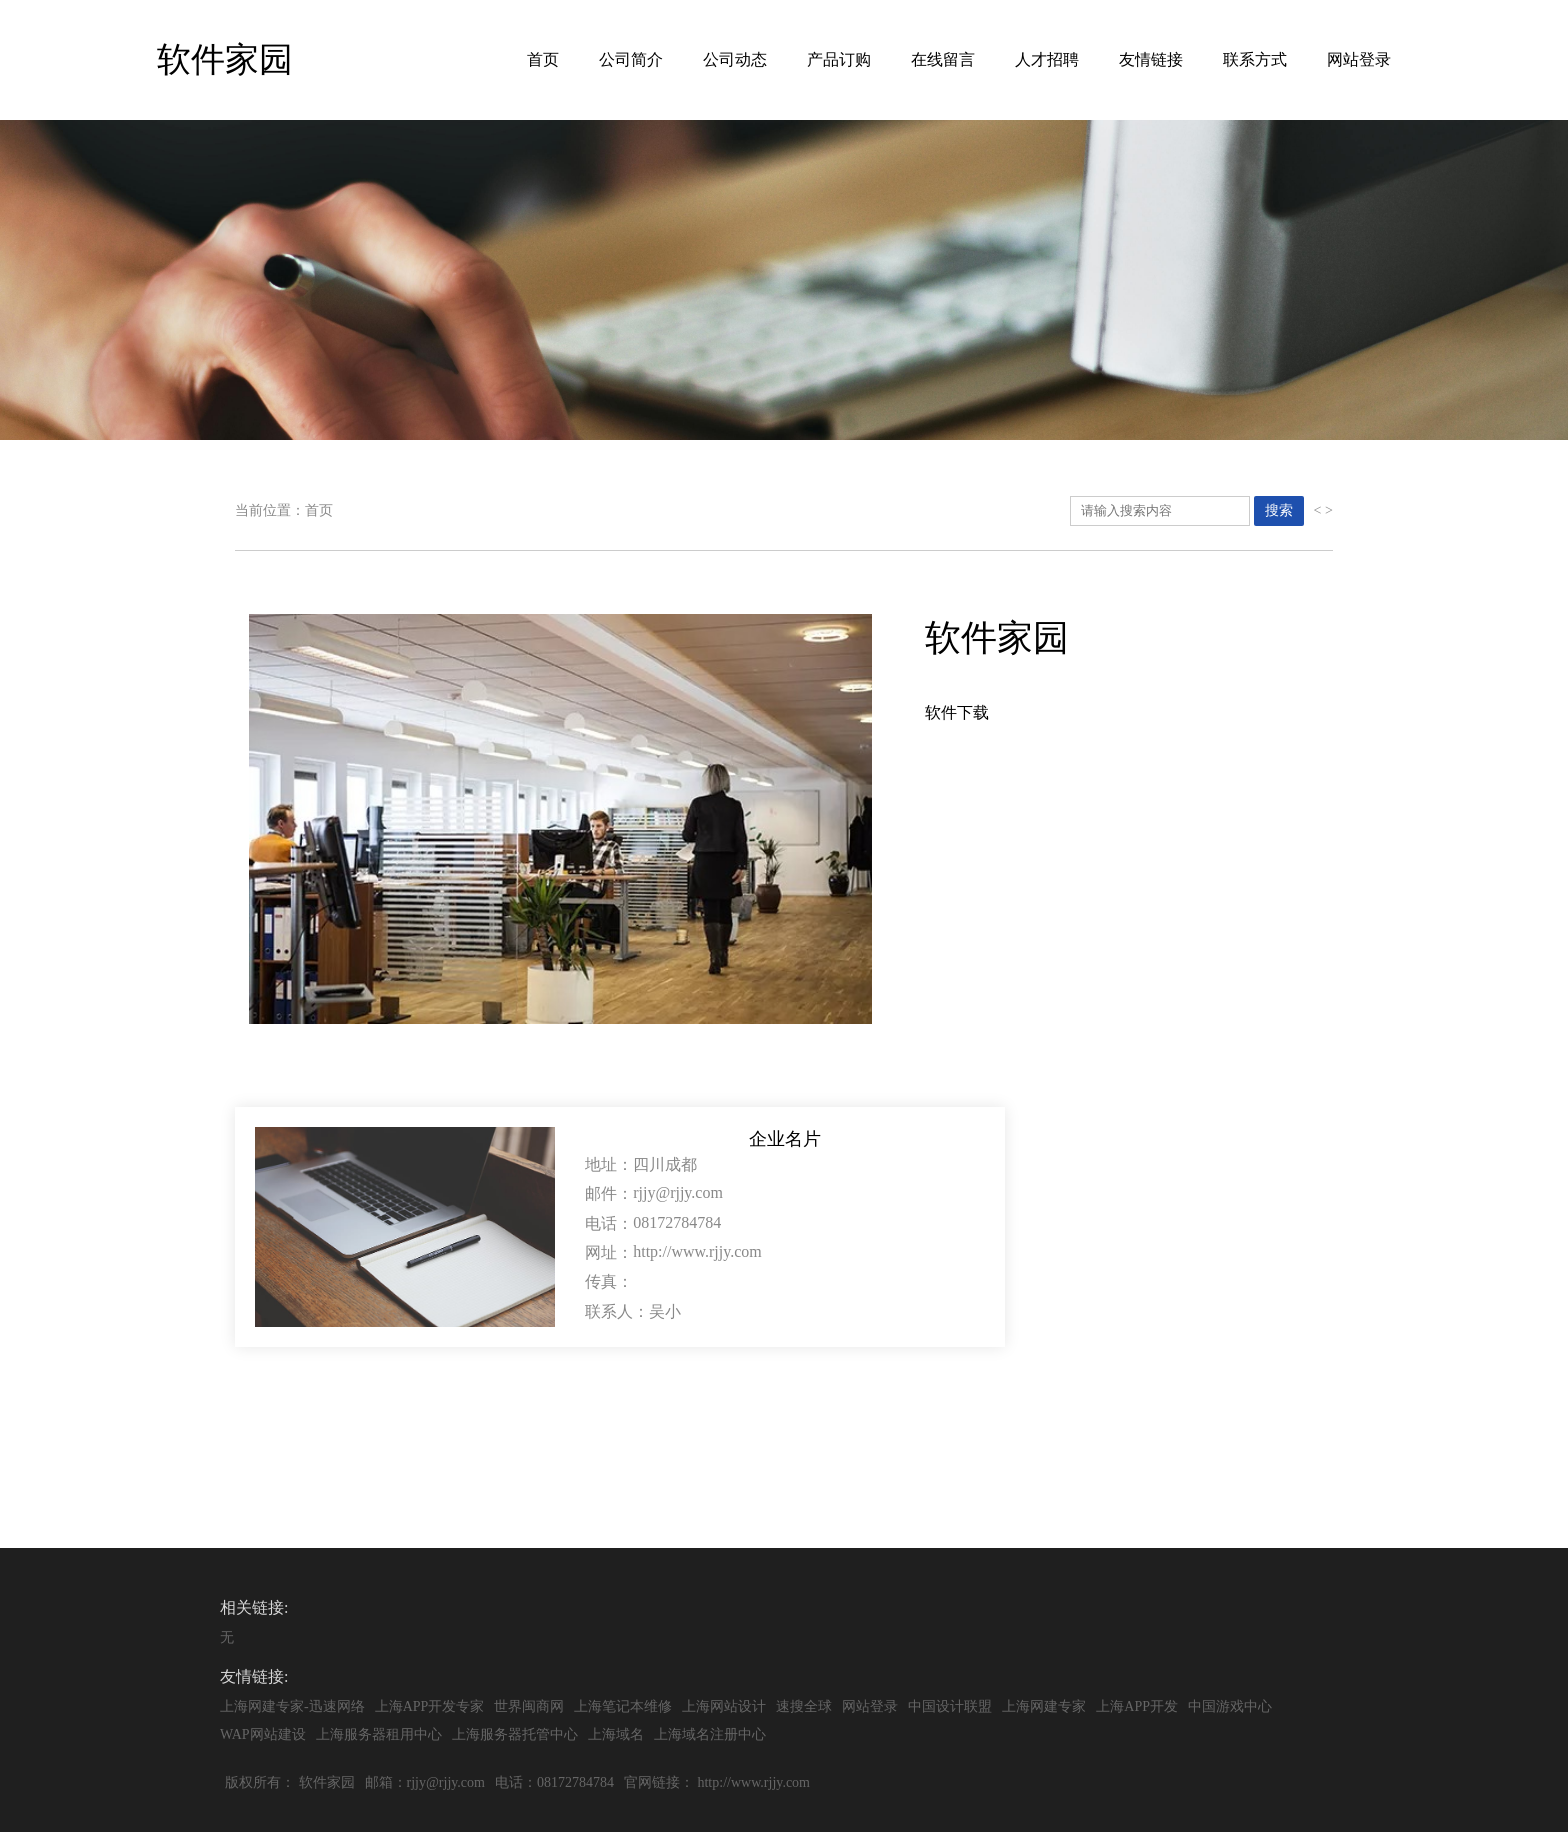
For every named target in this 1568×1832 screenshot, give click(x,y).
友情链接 (1151, 59)
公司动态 (735, 59)
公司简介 (631, 59)
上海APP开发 (1137, 1706)
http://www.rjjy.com (753, 1782)
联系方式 (1255, 59)
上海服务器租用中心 (379, 1734)
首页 (543, 59)
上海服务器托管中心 (515, 1734)
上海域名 (616, 1734)
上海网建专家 (1044, 1706)
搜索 (1279, 510)
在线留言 (943, 59)
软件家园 (327, 1782)
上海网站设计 (724, 1706)
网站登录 (1359, 59)
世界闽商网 (529, 1706)
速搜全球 (804, 1706)
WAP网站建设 (263, 1734)
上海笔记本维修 (623, 1706)
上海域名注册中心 (710, 1734)
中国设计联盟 (950, 1706)
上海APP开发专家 (430, 1706)
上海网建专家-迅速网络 (292, 1706)
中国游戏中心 (1230, 1706)
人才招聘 (1047, 59)
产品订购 (839, 59)
